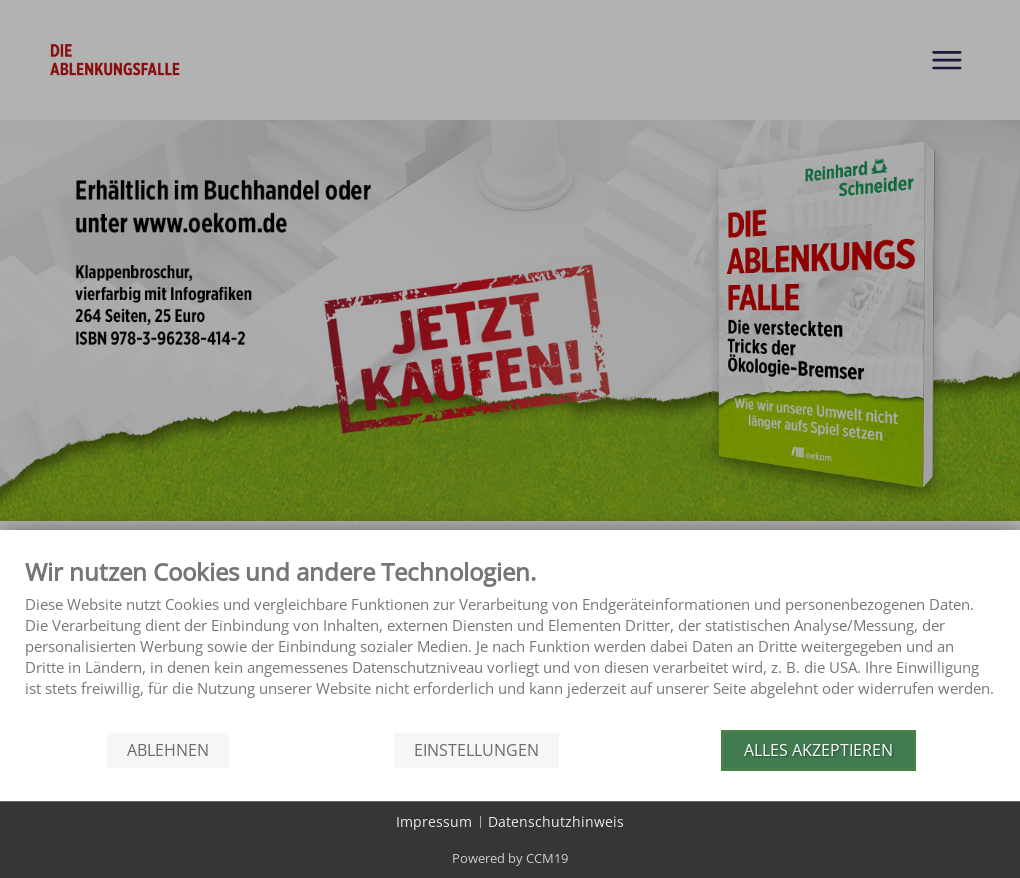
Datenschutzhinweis (556, 821)
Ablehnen (168, 750)
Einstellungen (476, 750)
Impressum (434, 821)
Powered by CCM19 (510, 858)
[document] (510, 642)
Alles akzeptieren (818, 750)
